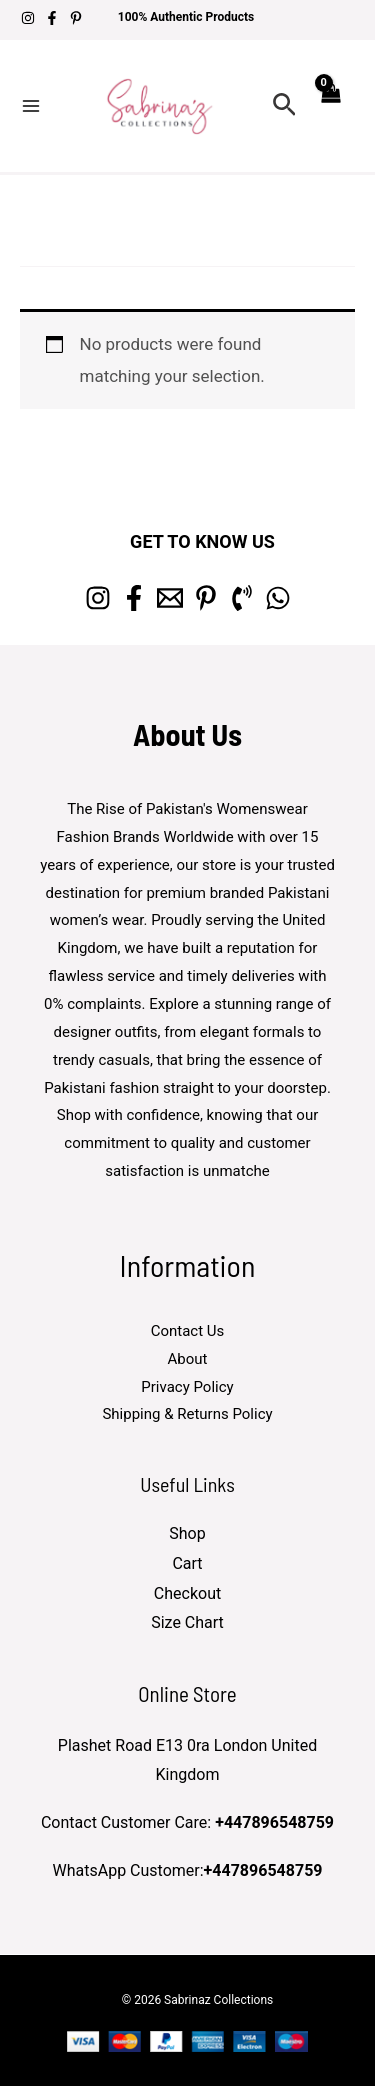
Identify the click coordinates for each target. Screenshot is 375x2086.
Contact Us (188, 1331)
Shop (187, 1533)
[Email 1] (170, 598)
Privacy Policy (187, 1387)
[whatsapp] (278, 598)
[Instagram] (28, 18)
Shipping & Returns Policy (187, 1414)
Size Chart (187, 1622)
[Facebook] (52, 18)
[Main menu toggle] (31, 106)
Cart (187, 1563)
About (188, 1359)
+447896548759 (274, 1822)
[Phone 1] (242, 598)
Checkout (187, 1593)
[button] (284, 105)
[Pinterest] (76, 18)
